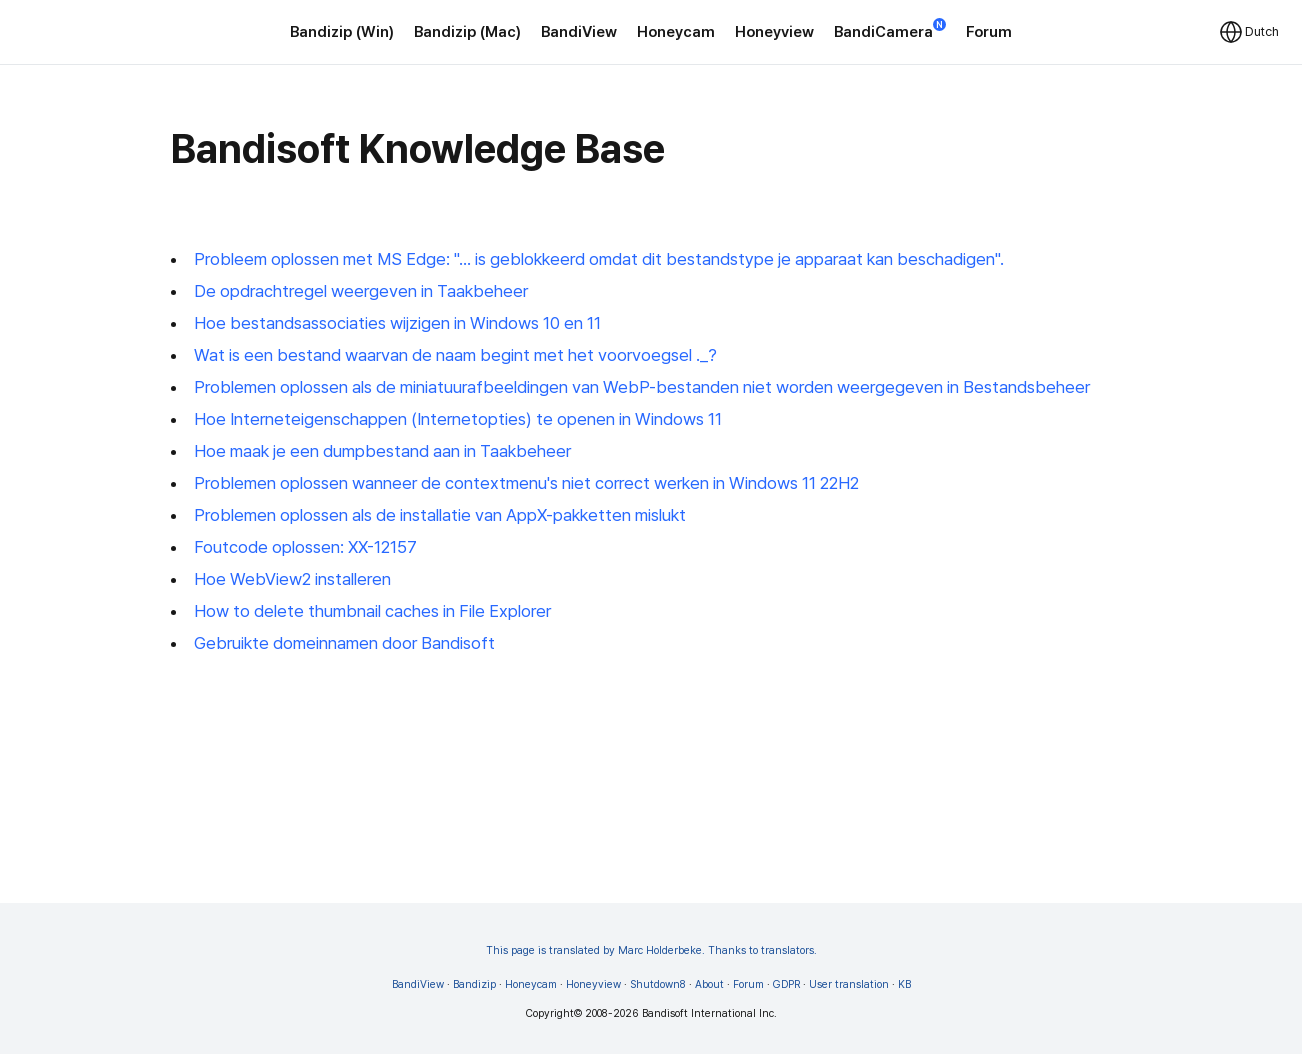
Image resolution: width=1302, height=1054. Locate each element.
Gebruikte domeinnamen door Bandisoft (344, 643)
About (709, 984)
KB (904, 984)
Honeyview (774, 32)
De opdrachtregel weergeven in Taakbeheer (361, 291)
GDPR (786, 984)
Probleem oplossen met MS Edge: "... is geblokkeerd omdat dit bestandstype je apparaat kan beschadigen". (599, 259)
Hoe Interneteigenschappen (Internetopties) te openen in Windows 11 (458, 419)
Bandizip (474, 984)
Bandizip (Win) (342, 32)
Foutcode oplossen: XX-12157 (305, 547)
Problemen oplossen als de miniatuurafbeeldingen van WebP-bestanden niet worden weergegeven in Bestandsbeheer (642, 387)
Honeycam (676, 32)
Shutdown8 (658, 984)
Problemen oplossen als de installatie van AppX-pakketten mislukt (440, 515)
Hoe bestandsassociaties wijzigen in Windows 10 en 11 (397, 323)
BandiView (579, 32)
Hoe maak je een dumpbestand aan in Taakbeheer (382, 451)
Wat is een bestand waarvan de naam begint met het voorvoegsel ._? (455, 355)
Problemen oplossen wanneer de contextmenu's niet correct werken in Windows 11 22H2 (526, 483)
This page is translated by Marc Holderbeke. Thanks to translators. (651, 950)
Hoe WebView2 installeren (292, 579)
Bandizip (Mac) (467, 32)
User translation (849, 984)
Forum (989, 32)
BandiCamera (890, 30)
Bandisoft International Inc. (709, 1013)
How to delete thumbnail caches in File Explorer (372, 611)
